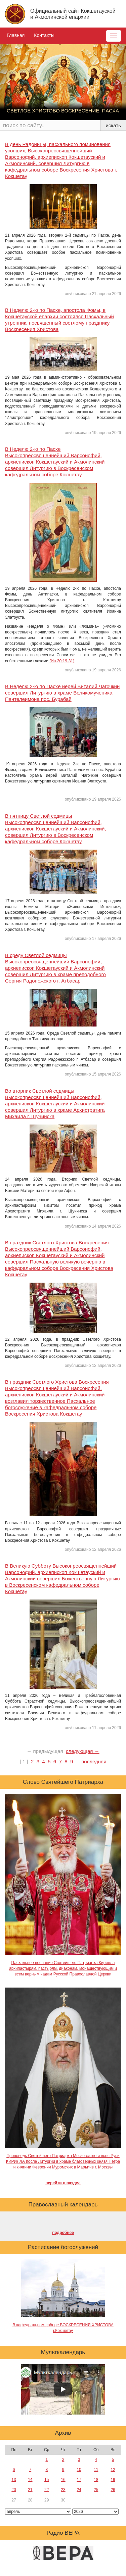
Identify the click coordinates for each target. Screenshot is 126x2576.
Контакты (44, 35)
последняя (93, 1761)
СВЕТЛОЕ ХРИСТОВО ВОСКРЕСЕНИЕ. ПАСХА (63, 110)
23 (63, 2489)
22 (46, 2489)
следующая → (82, 1751)
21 (30, 2489)
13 (13, 2479)
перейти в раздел (63, 2183)
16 (63, 2479)
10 (79, 2469)
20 (13, 2489)
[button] (8, 82)
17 (79, 2479)
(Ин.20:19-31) (61, 661)
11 (96, 2469)
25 (96, 2489)
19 (113, 2479)
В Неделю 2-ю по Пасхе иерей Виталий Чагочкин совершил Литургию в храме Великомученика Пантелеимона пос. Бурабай (62, 692)
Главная (16, 35)
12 (113, 2469)
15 (46, 2479)
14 (30, 2479)
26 (113, 2489)
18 (96, 2479)
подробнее (63, 2232)
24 (79, 2489)
